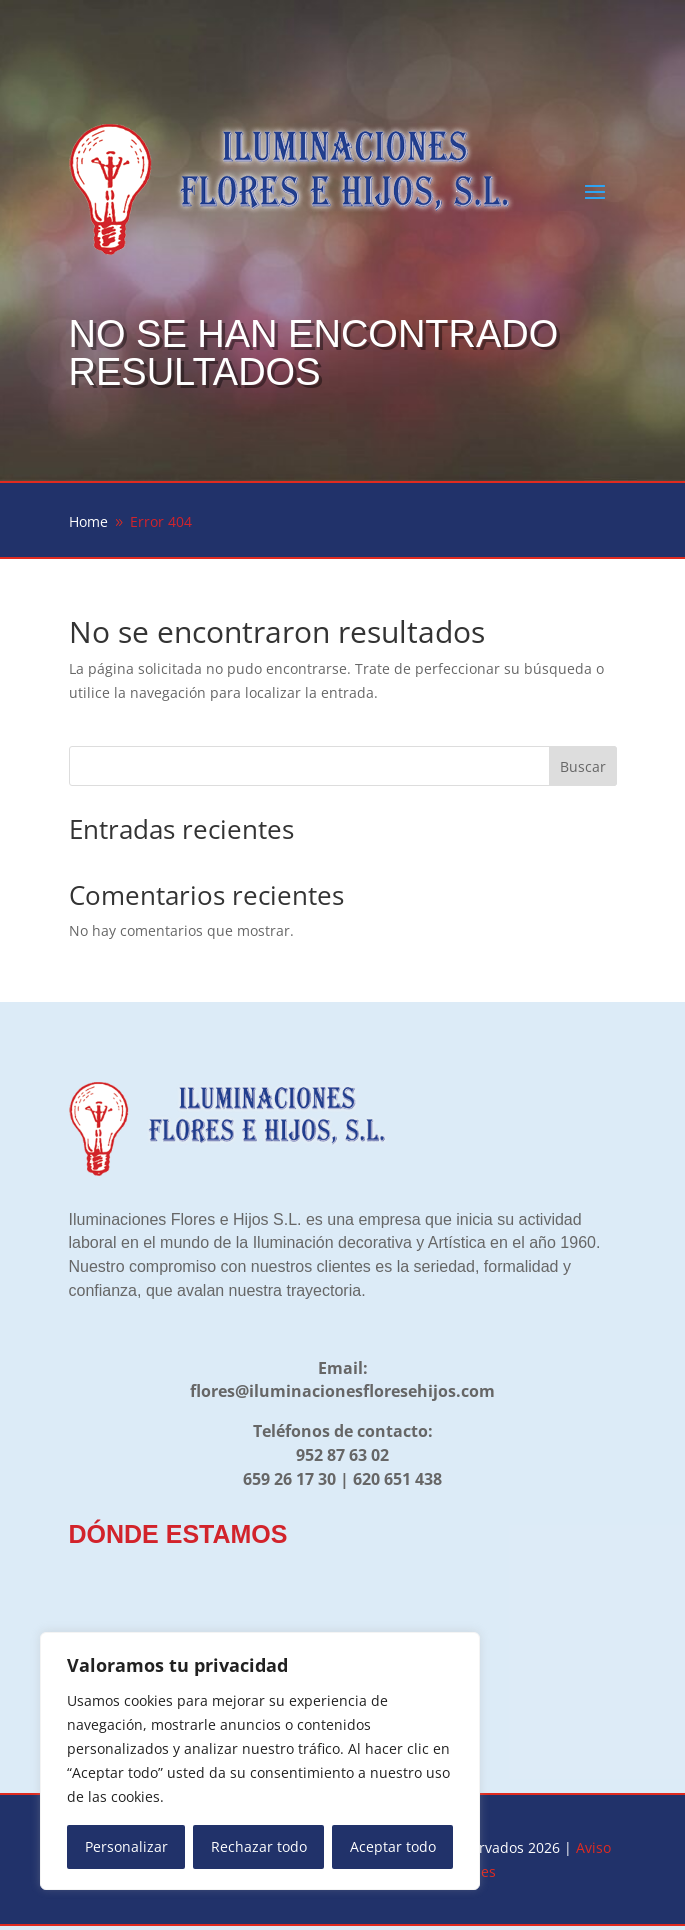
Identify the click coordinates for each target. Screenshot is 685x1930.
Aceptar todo (393, 1846)
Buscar (583, 766)
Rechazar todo (259, 1846)
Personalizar (126, 1846)
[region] (260, 1761)
